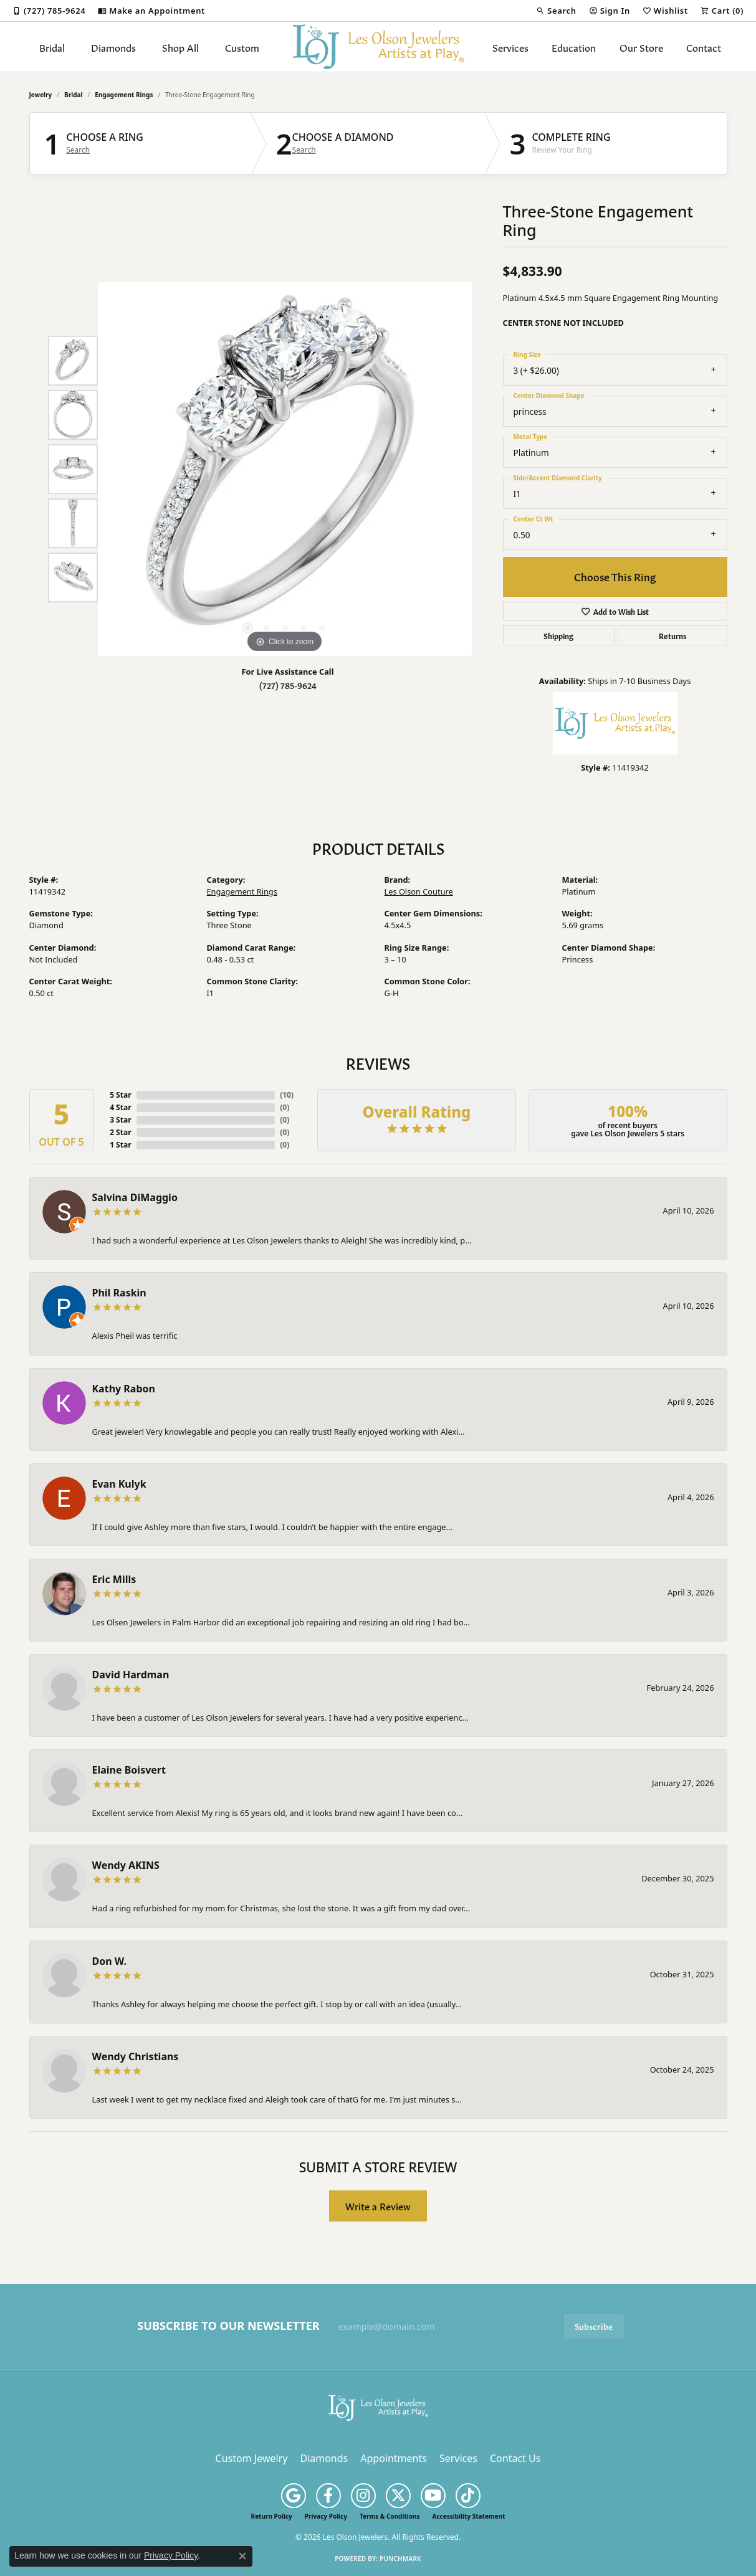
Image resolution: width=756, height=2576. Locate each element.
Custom (242, 47)
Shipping (558, 635)
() (287, 1095)
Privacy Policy (326, 2516)
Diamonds (113, 47)
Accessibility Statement (469, 2516)
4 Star (120, 1107)
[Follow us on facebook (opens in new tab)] (328, 2495)
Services (510, 47)
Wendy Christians (135, 2056)
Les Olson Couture (419, 891)
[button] (556, 10)
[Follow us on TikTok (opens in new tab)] (468, 2495)
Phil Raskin (119, 1293)
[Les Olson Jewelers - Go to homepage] (378, 2406)
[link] (48, 10)
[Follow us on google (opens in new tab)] (293, 2495)
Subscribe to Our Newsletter (228, 2326)
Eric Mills (114, 1579)
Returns (672, 635)
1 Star (120, 1144)
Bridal (52, 47)
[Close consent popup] (242, 2556)
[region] (285, 469)
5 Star (120, 1095)
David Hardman (131, 1674)
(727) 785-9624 (288, 685)
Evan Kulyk (119, 1484)
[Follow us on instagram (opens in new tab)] (363, 2495)
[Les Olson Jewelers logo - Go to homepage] (378, 47)
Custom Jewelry (252, 2458)
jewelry (40, 94)
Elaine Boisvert (129, 1770)
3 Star (120, 1120)
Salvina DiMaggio (135, 1197)
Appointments (393, 2458)
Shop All (180, 47)
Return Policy (271, 2516)
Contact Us (515, 2458)
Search (78, 150)
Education (574, 47)
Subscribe (594, 2326)
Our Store (641, 47)
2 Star (120, 1132)
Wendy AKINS (126, 1865)
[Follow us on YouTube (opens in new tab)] (433, 2495)
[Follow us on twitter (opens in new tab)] (398, 2495)
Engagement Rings (124, 94)
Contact (703, 47)
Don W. (109, 1961)
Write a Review (378, 2205)
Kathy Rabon (123, 1388)
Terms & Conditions (390, 2516)
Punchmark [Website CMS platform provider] (400, 2558)
